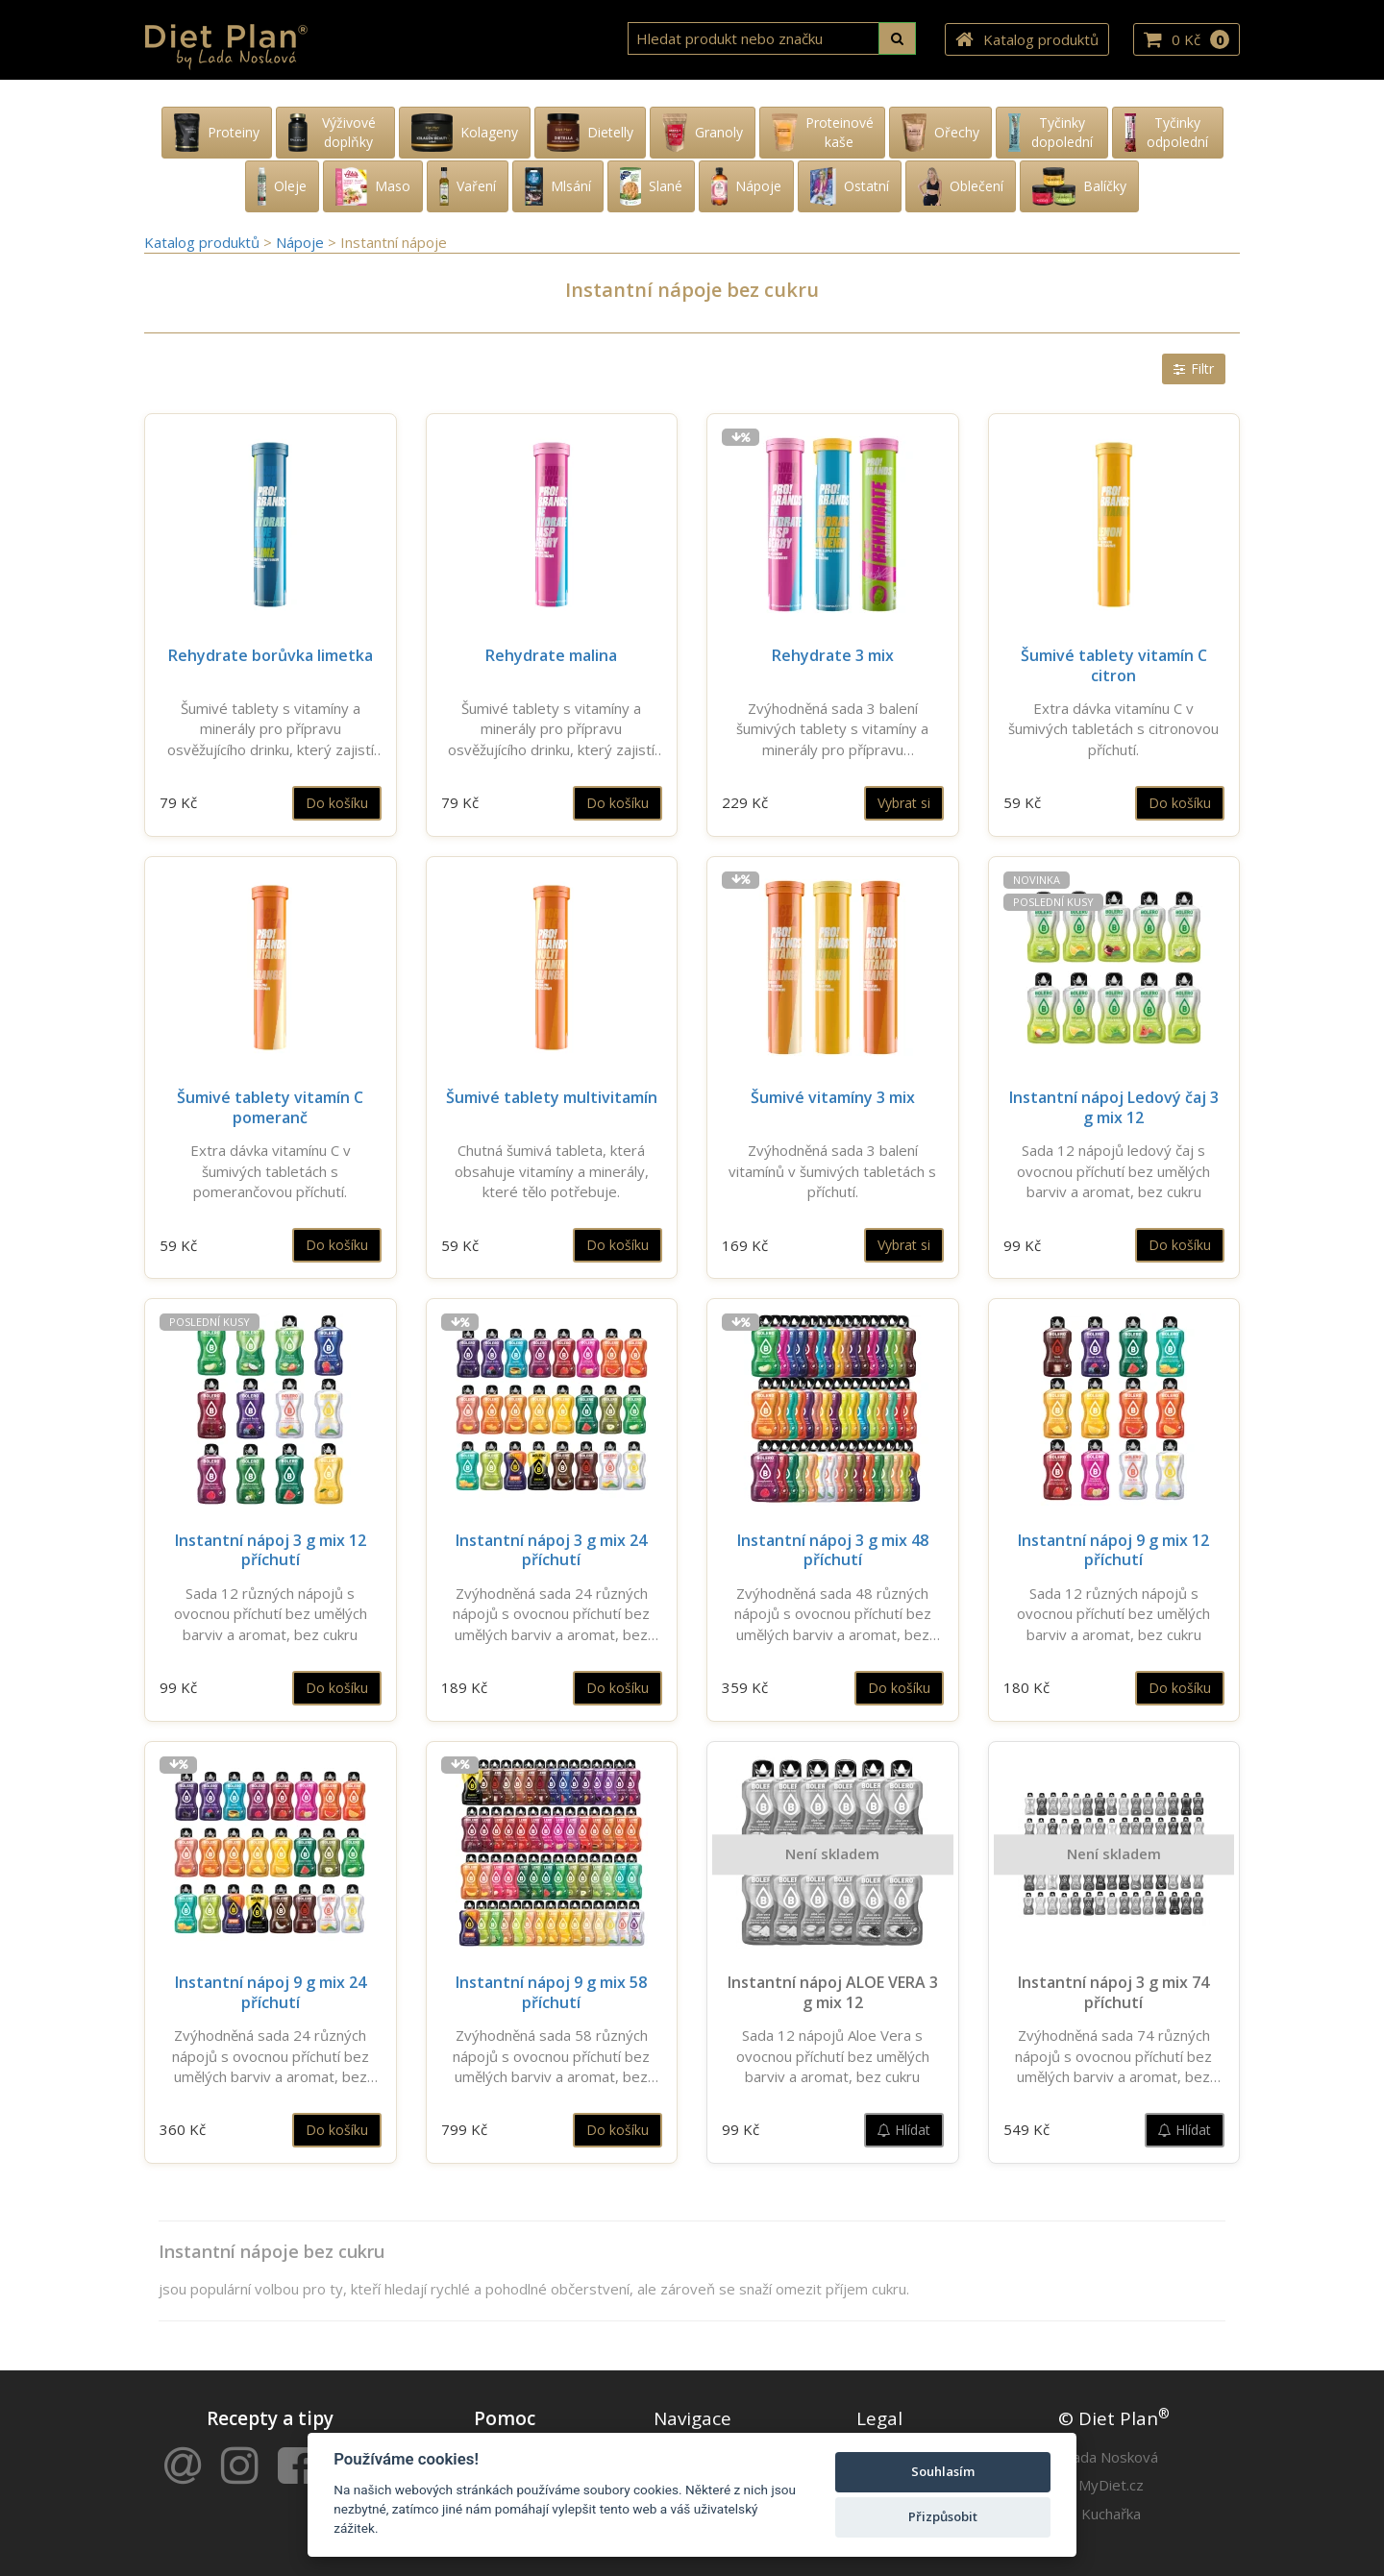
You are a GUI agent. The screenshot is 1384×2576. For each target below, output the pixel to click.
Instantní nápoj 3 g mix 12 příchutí (270, 1550)
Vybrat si (903, 803)
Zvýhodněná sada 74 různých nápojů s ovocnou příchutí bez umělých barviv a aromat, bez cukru (1113, 2056)
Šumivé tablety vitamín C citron (1114, 665)
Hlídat (903, 2130)
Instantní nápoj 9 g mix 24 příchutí (270, 1992)
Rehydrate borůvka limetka (270, 655)
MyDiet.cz (1111, 2484)
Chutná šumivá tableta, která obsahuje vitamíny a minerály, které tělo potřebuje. (552, 1171)
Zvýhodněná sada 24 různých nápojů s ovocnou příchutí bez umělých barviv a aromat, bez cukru (551, 1614)
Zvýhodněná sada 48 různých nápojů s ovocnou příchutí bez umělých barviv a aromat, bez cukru (832, 1614)
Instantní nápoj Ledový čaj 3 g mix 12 (1114, 1107)
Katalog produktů (1027, 40)
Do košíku (337, 803)
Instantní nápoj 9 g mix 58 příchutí (551, 1992)
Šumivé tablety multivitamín (551, 1097)
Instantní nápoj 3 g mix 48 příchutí (832, 1550)
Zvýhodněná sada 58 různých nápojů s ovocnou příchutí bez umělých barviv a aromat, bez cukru (551, 2056)
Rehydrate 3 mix (833, 655)
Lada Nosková (1111, 2456)
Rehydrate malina (551, 655)
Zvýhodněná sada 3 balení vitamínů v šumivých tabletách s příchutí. (832, 1171)
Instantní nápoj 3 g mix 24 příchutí (551, 1550)
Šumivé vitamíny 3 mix (833, 1097)
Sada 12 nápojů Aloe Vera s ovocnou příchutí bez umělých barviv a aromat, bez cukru (832, 2055)
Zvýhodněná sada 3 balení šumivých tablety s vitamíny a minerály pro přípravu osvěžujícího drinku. (832, 729)
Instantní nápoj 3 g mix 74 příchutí (1113, 1992)
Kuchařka (1111, 2513)
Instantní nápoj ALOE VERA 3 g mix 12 (833, 1992)
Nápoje (302, 242)
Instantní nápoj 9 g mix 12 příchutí (1113, 1550)
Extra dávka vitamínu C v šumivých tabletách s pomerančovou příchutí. (270, 1171)
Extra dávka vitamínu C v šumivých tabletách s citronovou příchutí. (1113, 729)
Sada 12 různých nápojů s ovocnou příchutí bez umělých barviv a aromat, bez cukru (270, 1613)
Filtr (1194, 368)
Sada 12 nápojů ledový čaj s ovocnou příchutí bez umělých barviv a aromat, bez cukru (1113, 1171)
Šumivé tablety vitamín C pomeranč (270, 1107)
